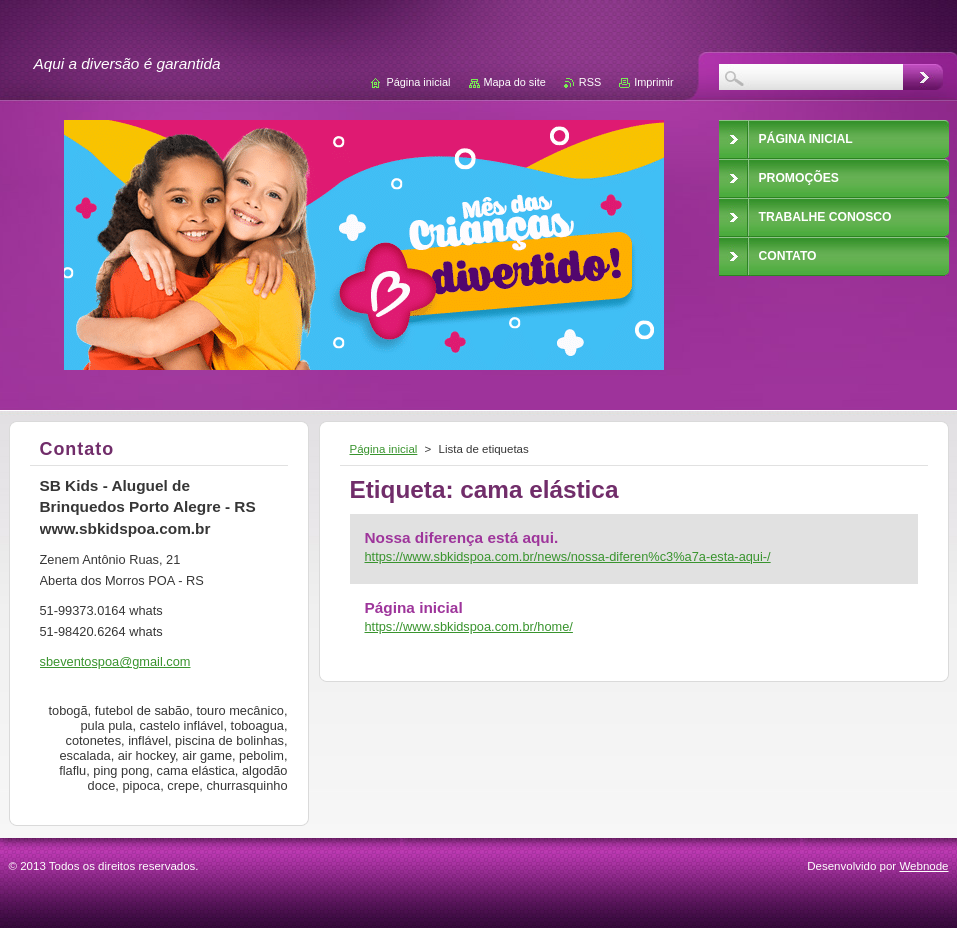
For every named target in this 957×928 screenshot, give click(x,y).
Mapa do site (515, 82)
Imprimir (653, 82)
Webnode (923, 866)
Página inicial (384, 449)
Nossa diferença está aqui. (462, 537)
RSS (590, 82)
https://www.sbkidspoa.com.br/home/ (469, 626)
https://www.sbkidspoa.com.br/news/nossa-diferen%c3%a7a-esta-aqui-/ (568, 556)
